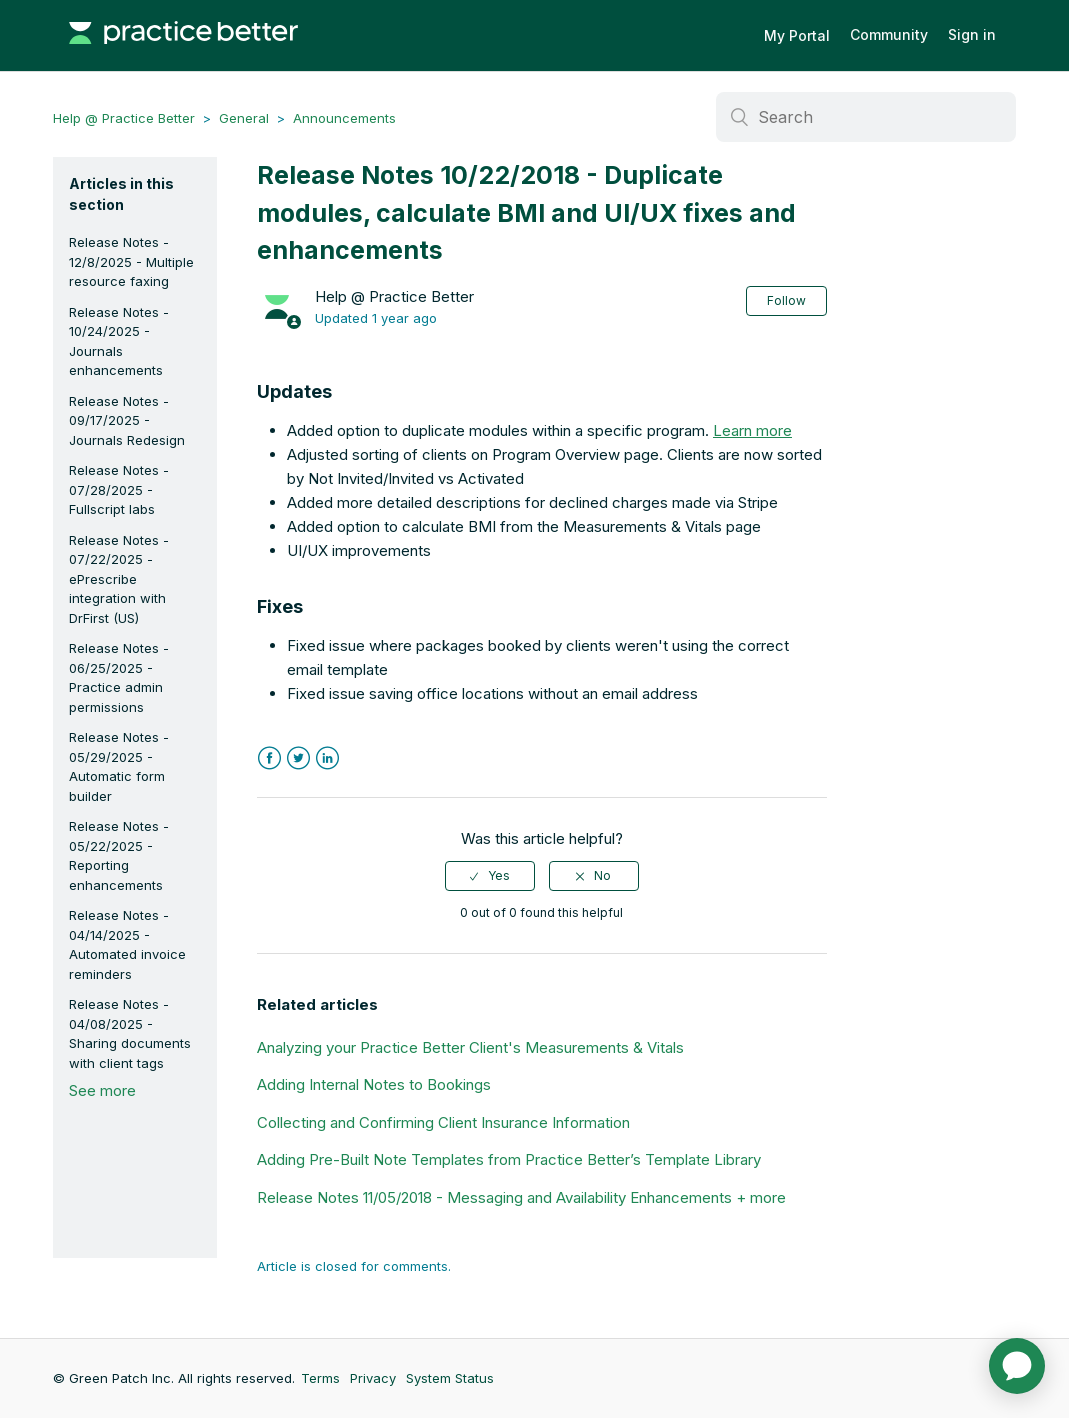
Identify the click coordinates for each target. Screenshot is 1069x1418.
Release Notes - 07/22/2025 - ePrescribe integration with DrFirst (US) (119, 579)
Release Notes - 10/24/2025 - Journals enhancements (119, 341)
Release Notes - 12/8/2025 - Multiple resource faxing (131, 261)
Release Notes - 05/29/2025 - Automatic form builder (119, 766)
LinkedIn (327, 758)
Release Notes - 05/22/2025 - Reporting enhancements (119, 855)
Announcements (344, 118)
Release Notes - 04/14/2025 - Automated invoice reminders (127, 944)
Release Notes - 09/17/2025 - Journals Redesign (127, 420)
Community (889, 34)
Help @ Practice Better (124, 118)
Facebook (269, 758)
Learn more (752, 430)
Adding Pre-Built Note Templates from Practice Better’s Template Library (509, 1159)
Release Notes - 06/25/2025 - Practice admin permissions (119, 677)
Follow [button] (786, 300)
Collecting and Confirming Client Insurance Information (443, 1122)
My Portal (797, 35)
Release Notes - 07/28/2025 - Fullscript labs (119, 489)
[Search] (866, 117)
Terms (320, 1378)
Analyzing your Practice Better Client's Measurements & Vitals (470, 1047)
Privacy (373, 1378)
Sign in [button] (972, 34)
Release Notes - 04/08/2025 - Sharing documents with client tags (130, 1033)
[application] (1017, 1366)
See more (102, 1090)
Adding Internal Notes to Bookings (374, 1084)
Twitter (298, 758)
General (244, 118)
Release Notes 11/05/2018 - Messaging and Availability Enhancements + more (521, 1197)
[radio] (490, 876)
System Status (450, 1378)
